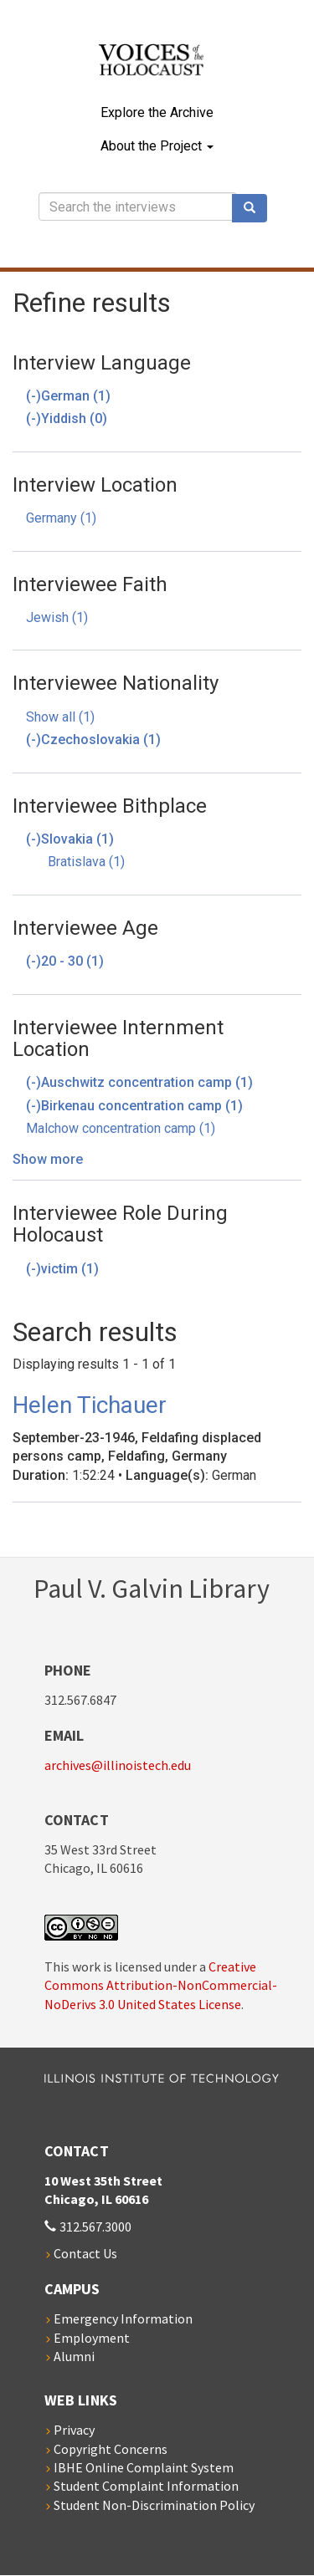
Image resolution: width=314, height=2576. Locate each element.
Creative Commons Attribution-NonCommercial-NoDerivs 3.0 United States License (160, 1985)
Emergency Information (123, 2318)
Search (255, 208)
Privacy (74, 2429)
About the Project (157, 146)
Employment (92, 2337)
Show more (48, 1159)
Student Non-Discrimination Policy (154, 2505)
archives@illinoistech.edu (117, 1765)
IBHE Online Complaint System (144, 2467)
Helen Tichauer (90, 1405)
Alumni (74, 2356)
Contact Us (85, 2253)
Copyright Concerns (110, 2449)
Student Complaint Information (146, 2485)
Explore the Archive (157, 112)
